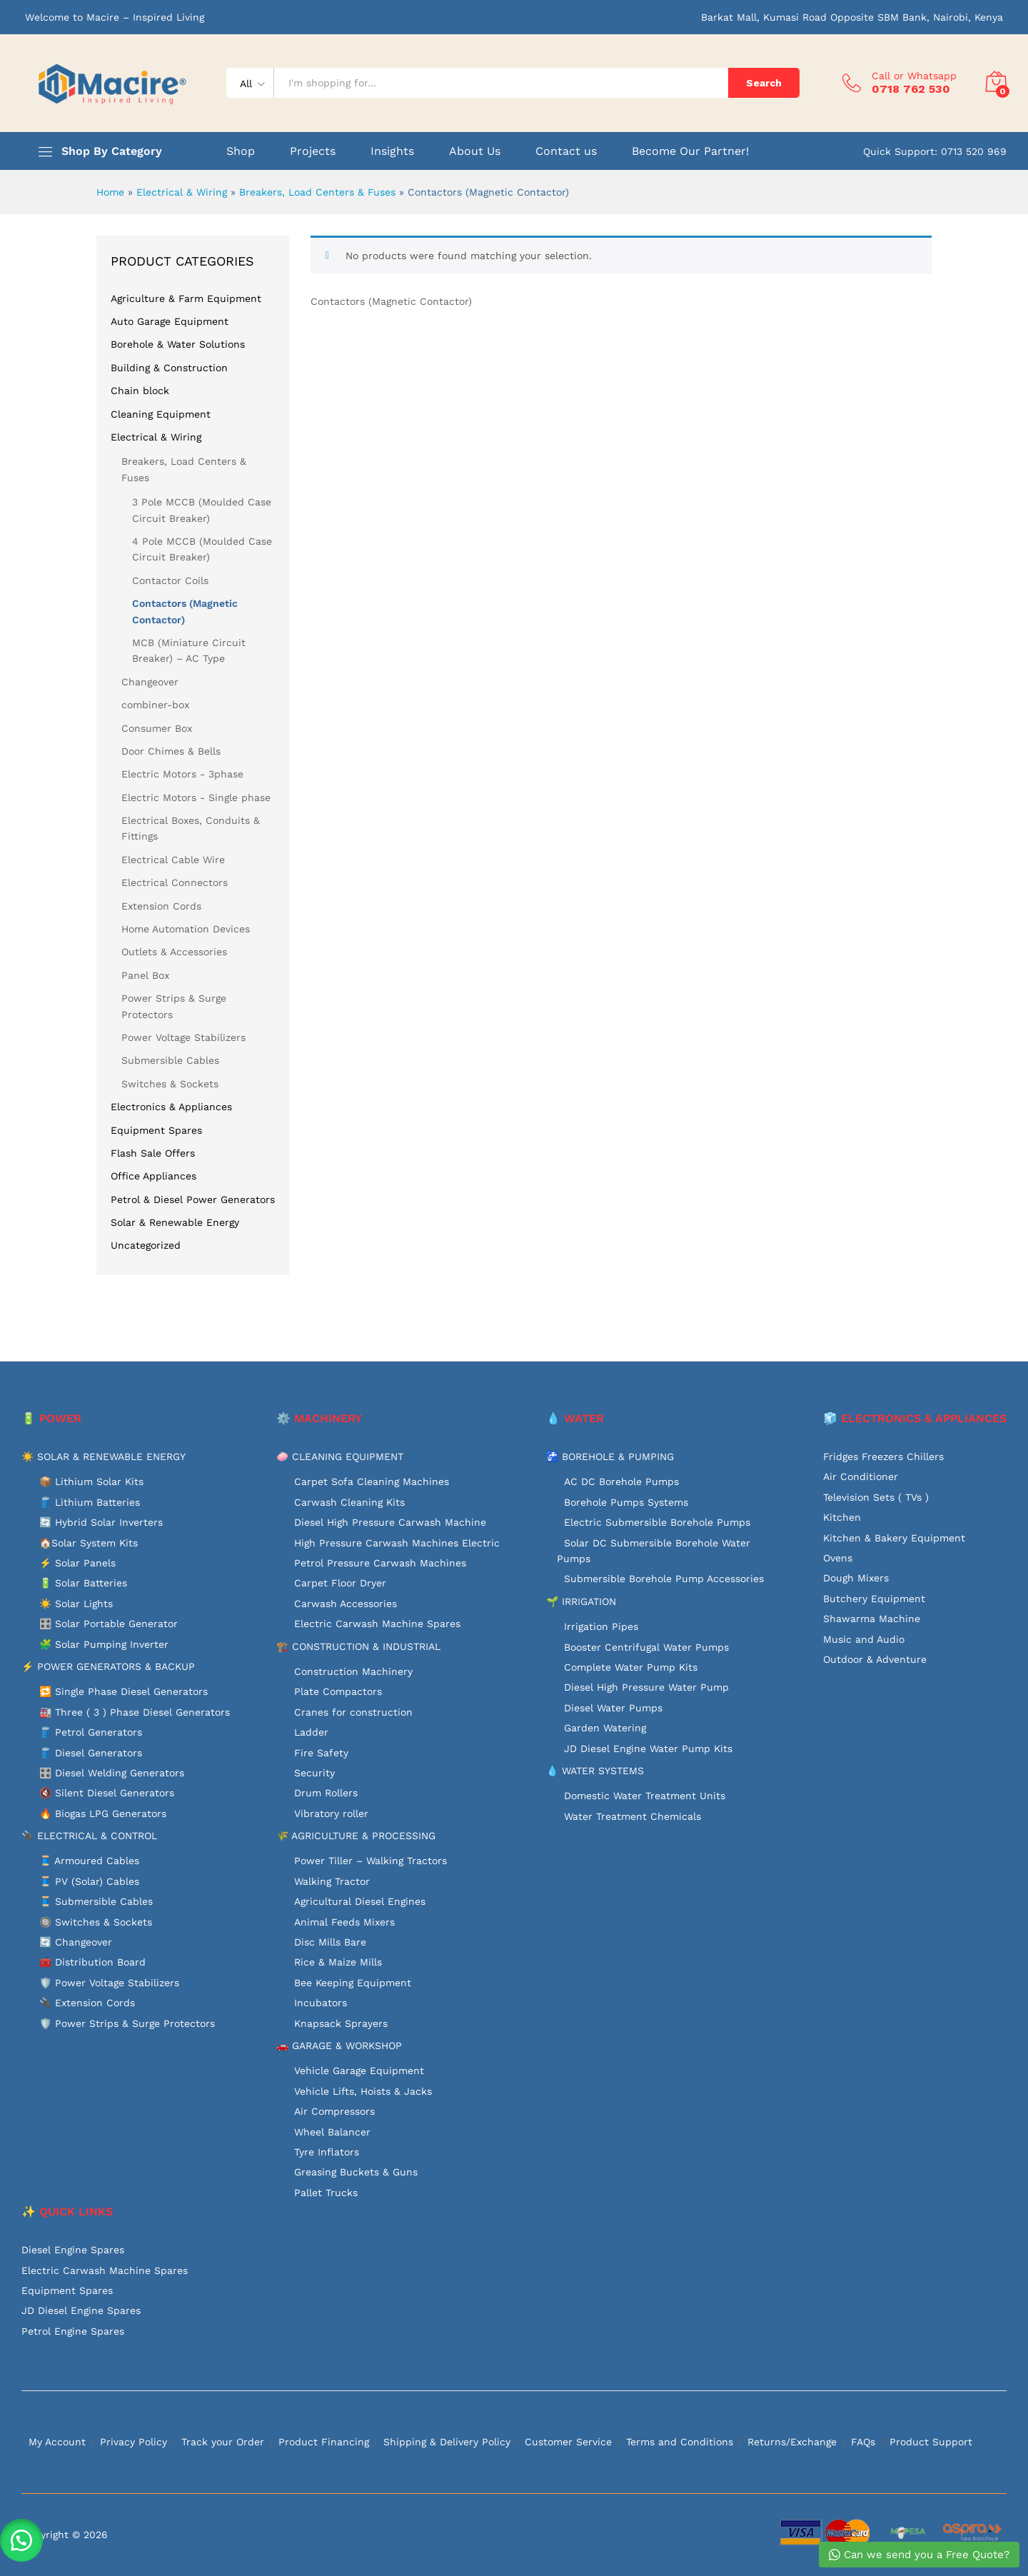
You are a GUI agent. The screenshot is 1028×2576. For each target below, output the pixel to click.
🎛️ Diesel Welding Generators (111, 1772)
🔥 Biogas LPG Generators (102, 1813)
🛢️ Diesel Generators (90, 1753)
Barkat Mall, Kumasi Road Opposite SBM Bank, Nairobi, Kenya (852, 17)
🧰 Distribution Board (92, 1962)
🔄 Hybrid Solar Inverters (101, 1522)
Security (314, 1772)
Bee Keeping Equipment (352, 1982)
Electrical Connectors (174, 882)
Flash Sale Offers (153, 1153)
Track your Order (222, 2441)
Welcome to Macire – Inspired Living (114, 17)
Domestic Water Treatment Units (644, 1795)
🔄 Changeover (75, 1942)
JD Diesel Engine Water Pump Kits (648, 1748)
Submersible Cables (170, 1060)
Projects (313, 151)
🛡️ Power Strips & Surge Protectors (127, 2023)
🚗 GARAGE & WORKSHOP (339, 2045)
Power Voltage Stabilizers (183, 1037)
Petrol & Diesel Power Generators (193, 1199)
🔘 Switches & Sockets (95, 1922)
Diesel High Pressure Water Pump (646, 1687)
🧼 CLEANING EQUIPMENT (339, 1456)
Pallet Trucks (326, 2192)
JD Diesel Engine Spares (81, 2310)
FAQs (863, 2441)
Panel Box (145, 975)
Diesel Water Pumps (613, 1708)
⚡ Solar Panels (77, 1563)
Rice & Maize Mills (338, 1962)
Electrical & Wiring (181, 192)
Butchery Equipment (874, 1598)
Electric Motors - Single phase (196, 797)
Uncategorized (146, 1245)
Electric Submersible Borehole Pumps (657, 1522)
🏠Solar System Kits (88, 1543)
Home (110, 192)
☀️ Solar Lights (76, 1603)
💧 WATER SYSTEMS (595, 1770)
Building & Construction (169, 367)
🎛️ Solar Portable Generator (108, 1623)
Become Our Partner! (690, 151)
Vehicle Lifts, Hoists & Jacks (363, 2091)
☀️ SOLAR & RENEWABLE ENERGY (103, 1456)
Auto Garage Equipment (169, 321)
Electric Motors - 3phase (182, 774)
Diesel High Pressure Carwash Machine (390, 1522)
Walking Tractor (332, 1881)
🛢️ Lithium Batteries (89, 1502)
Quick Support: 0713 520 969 (935, 151)
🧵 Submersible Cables (96, 1901)
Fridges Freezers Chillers (883, 1456)
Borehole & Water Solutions (178, 344)
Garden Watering (605, 1728)
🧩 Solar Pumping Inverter (103, 1644)
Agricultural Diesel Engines (359, 1901)
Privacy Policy (133, 2441)
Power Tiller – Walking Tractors (370, 1860)
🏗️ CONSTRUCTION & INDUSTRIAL (358, 1646)
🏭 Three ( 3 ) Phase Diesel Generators (134, 1712)
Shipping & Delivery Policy (446, 2441)
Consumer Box (156, 728)
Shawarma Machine (871, 1618)
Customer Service (568, 2441)
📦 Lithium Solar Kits (91, 1481)
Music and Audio (863, 1639)
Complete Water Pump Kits (630, 1667)
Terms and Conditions (679, 2441)
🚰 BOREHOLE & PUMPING (610, 1456)
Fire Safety (321, 1753)
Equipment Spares (156, 1130)
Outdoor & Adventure (875, 1659)
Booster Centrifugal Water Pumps (646, 1647)
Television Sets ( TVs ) (876, 1497)
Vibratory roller (331, 1813)
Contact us (566, 151)
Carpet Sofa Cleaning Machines (371, 1481)
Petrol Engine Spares (72, 2331)
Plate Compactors (338, 1691)
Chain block (140, 390)
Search (764, 83)
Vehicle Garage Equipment (359, 2070)
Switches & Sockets (169, 1084)
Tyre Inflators (326, 2152)
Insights (392, 151)
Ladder (311, 1732)
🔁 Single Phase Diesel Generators (123, 1691)
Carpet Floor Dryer (340, 1583)
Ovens (837, 1558)
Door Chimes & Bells (171, 751)
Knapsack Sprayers (341, 2023)
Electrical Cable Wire (173, 859)
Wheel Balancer (332, 2132)
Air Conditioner (860, 1476)
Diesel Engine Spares (72, 2249)
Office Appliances (153, 1176)
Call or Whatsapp (914, 75)
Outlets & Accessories (174, 951)
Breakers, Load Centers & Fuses (317, 192)
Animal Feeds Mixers (344, 1922)
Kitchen (842, 1517)
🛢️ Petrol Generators (90, 1732)
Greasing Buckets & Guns (356, 2172)
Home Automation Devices (185, 929)
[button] (21, 2540)
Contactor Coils (170, 580)
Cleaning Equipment (161, 414)
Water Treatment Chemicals (632, 1816)
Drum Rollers (326, 1792)
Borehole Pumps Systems (626, 1502)
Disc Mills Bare (330, 1942)
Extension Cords (161, 906)
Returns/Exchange (792, 2441)
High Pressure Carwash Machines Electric (397, 1543)
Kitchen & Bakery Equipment (894, 1538)
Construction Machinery (353, 1671)
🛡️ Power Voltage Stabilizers (109, 1982)
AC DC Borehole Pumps (621, 1481)
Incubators (320, 2002)
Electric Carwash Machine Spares (377, 1623)
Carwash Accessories (345, 1603)
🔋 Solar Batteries (83, 1583)
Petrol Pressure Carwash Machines (380, 1563)
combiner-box (155, 704)
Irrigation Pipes (601, 1626)
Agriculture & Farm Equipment (186, 298)
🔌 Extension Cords (87, 2002)
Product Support (931, 2441)
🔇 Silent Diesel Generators (106, 1792)
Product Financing (323, 2441)
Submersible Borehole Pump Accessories (664, 1578)
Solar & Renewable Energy (175, 1222)
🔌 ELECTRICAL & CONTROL (89, 1835)
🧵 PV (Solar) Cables (89, 1881)
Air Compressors (334, 2111)
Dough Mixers (856, 1578)
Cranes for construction (353, 1712)
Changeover (149, 682)
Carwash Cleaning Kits (349, 1502)
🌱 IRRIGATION (581, 1601)
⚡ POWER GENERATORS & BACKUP (108, 1666)
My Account (57, 2441)
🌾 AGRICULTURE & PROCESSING (355, 1835)
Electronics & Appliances (171, 1106)
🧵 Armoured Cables (89, 1860)
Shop (240, 151)
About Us (474, 151)
